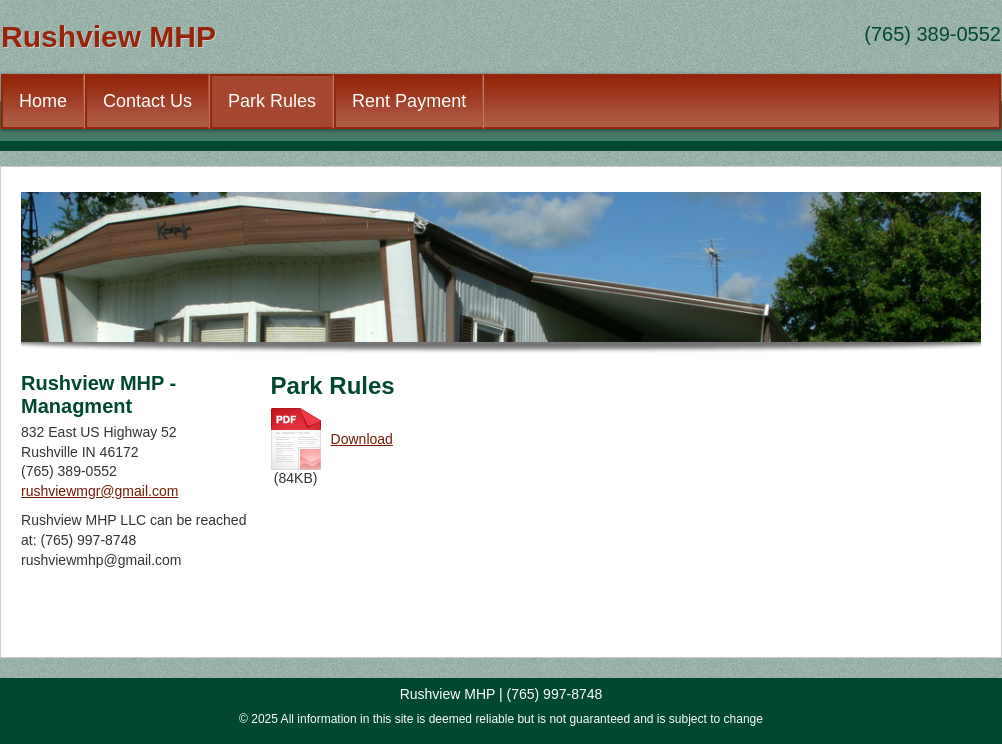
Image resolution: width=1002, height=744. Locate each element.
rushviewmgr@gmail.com (99, 491)
